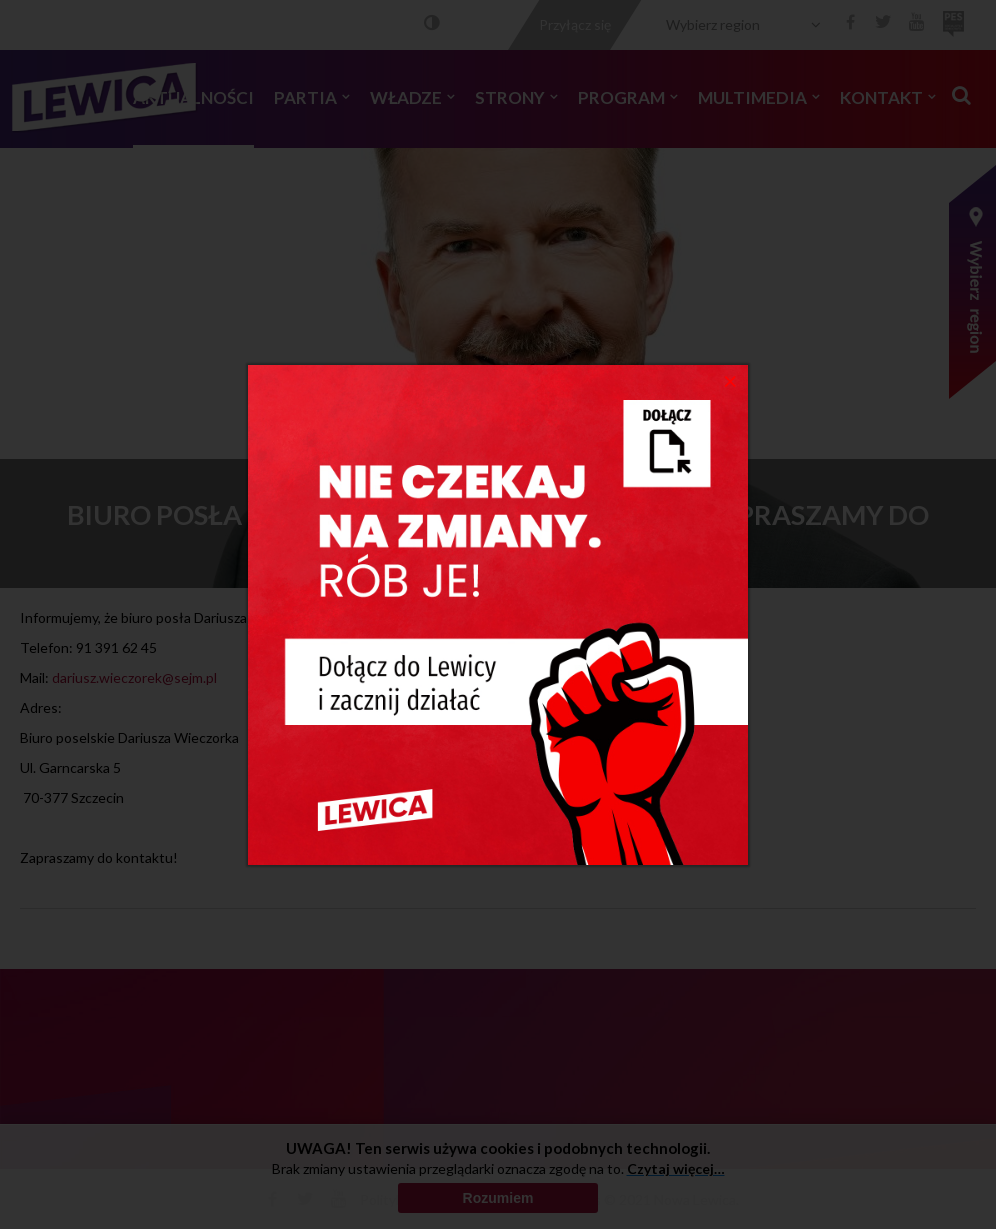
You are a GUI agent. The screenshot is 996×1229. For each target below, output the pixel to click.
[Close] (730, 380)
